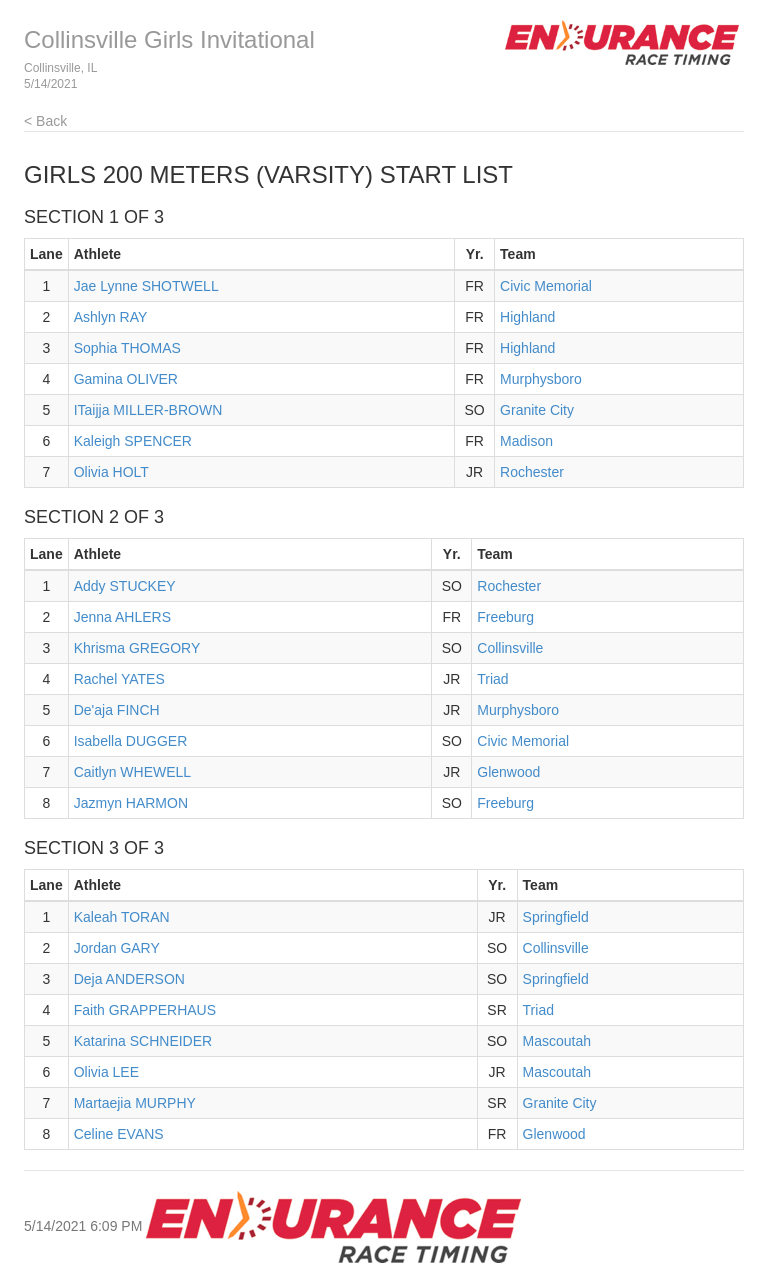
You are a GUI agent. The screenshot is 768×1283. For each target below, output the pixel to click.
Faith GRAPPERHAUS (145, 1010)
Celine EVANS (119, 1134)
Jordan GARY (117, 948)
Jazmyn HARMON (131, 803)
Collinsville (510, 648)
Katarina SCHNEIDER (143, 1041)
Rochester (532, 472)
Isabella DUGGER (131, 741)
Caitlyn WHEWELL (132, 772)
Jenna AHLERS (122, 617)
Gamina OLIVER (126, 379)
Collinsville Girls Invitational (169, 39)
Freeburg (505, 617)
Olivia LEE (106, 1072)
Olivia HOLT (111, 472)
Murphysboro (541, 379)
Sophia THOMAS (127, 348)
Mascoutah (557, 1041)
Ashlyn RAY (111, 317)
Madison (526, 441)
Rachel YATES (119, 679)
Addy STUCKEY (125, 586)
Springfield (556, 917)
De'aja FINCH (117, 710)
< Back (45, 121)
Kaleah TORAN (122, 917)
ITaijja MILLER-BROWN (148, 410)
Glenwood (508, 772)
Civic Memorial (546, 286)
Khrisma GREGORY (137, 648)
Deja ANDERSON (129, 979)
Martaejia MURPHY (135, 1103)
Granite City (537, 410)
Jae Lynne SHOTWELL (146, 286)
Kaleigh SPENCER (133, 441)
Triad (492, 679)
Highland (527, 317)
